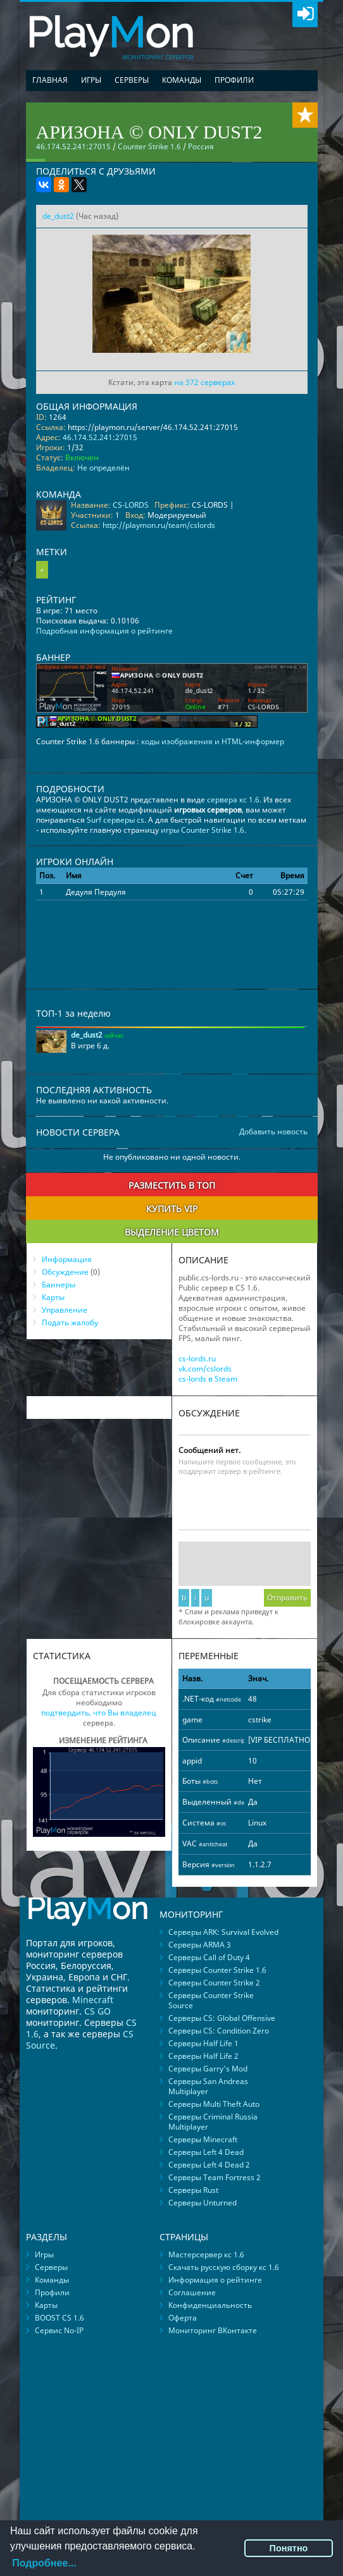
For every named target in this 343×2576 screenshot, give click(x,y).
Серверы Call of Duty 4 (209, 1957)
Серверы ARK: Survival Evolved (223, 1932)
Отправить (287, 1597)
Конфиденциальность (210, 2305)
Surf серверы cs (115, 819)
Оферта (182, 2317)
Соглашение (192, 2292)
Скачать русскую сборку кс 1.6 (223, 2267)
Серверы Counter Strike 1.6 (217, 1970)
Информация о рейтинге (215, 2279)
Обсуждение (65, 1272)
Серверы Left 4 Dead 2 (209, 2164)
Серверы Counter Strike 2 (214, 1982)
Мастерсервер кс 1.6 (206, 2254)
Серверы (132, 80)
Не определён (103, 467)
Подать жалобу (70, 1322)
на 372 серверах (204, 382)
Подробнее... (44, 2563)
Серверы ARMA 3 (199, 1944)
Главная (50, 80)
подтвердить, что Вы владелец (98, 1712)
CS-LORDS (131, 505)
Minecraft (92, 2000)
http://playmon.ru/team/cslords (159, 525)
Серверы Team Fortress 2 (214, 2177)
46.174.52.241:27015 (100, 437)
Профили (234, 80)
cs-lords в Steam (207, 1378)
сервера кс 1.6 (233, 799)
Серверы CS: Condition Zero (218, 2030)
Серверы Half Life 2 (203, 2056)
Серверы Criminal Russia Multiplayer (213, 2121)
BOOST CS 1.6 (59, 2317)
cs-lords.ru (197, 1358)
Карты (53, 1297)
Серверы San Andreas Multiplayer (208, 2086)
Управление (64, 1309)
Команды (181, 80)
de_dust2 (58, 216)
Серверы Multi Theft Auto (213, 2104)
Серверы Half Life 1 (203, 2043)
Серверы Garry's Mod (207, 2068)
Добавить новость (273, 1132)
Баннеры (58, 1284)
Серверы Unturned (202, 2202)
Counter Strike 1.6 (149, 146)
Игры (91, 80)
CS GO (97, 2011)
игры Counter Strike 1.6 (202, 830)
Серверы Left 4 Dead (206, 2152)
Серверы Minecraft (202, 2139)
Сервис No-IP (59, 2330)
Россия (201, 146)
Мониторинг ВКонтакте (212, 2330)
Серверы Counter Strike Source (211, 2000)
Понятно (289, 2548)
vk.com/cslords (205, 1368)
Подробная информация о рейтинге (104, 630)
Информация (67, 1259)
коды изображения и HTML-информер (212, 741)
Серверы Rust (193, 2190)
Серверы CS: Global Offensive (221, 2018)
